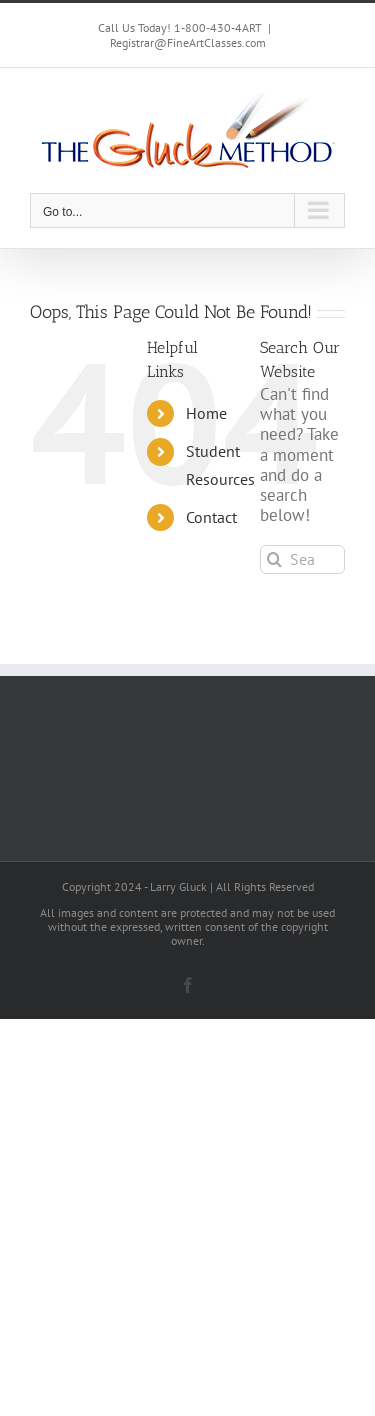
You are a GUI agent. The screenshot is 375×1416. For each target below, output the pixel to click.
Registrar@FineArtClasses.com (188, 42)
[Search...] (302, 559)
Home (206, 413)
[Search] (274, 559)
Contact (211, 517)
